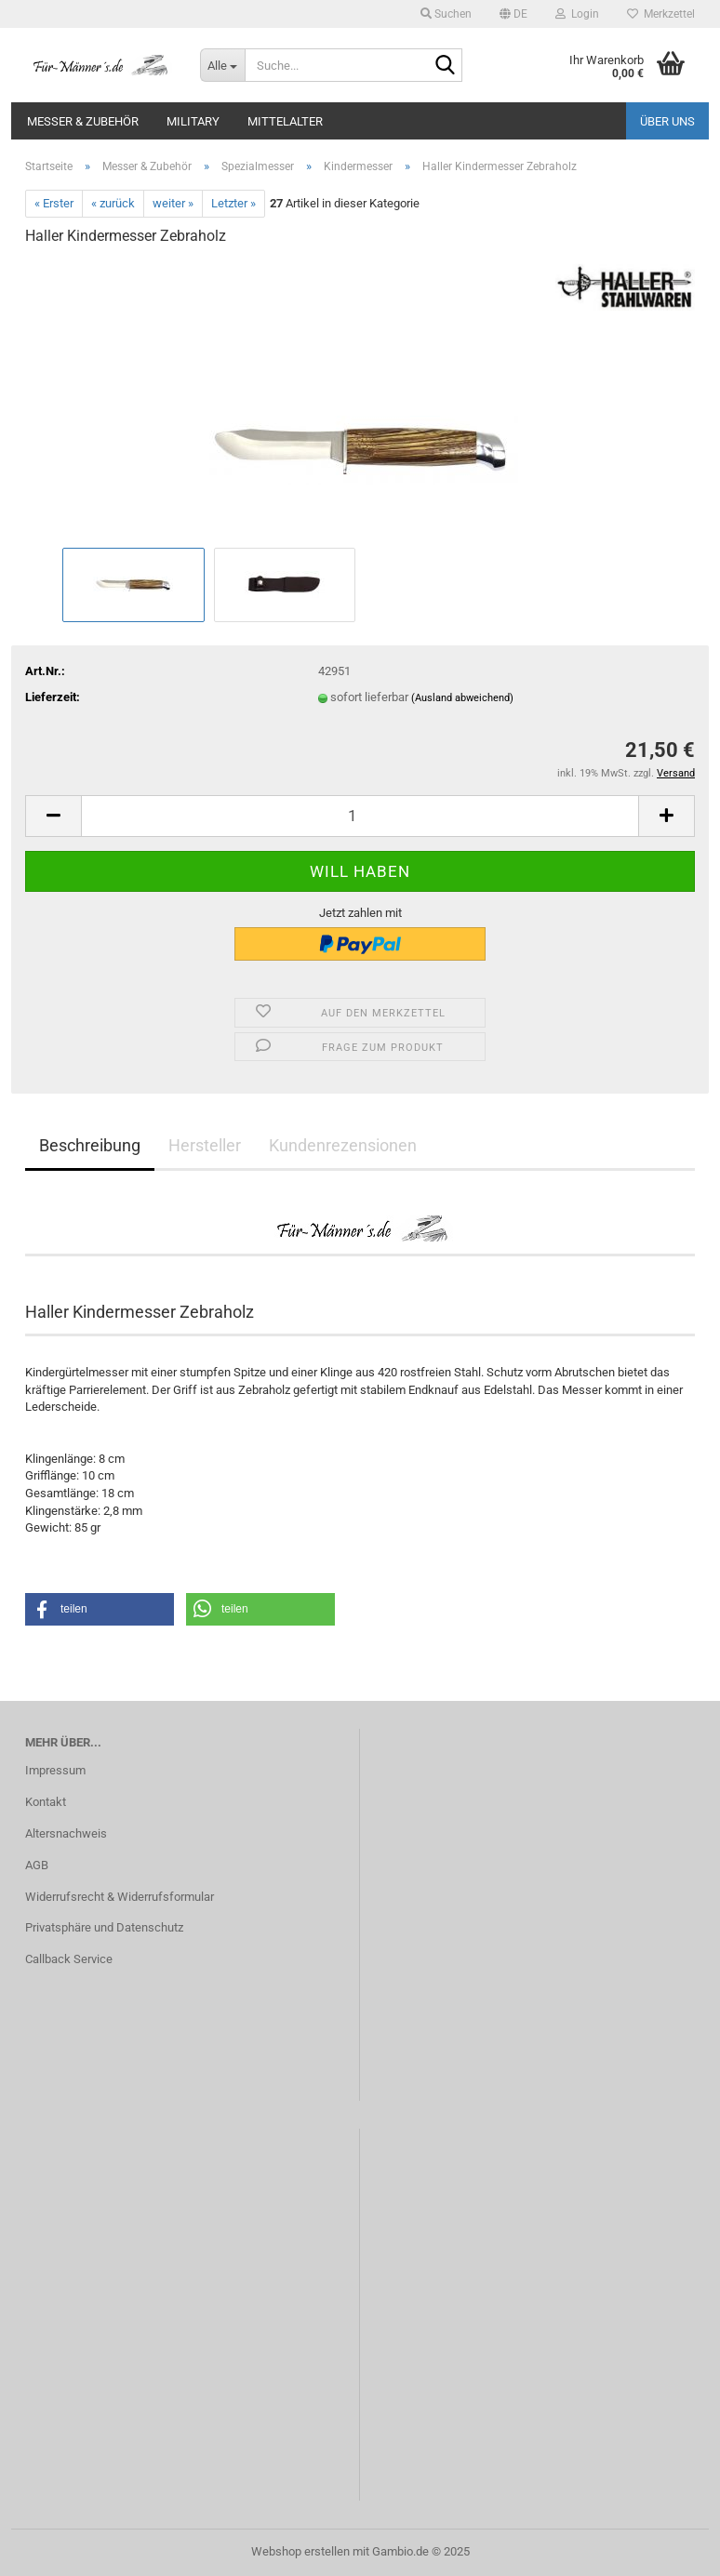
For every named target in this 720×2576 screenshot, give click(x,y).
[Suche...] (222, 65)
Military (193, 121)
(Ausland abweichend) (462, 698)
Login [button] (577, 13)
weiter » (173, 203)
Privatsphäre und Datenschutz (104, 1927)
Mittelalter (285, 121)
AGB (36, 1865)
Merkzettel (661, 13)
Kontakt (45, 1802)
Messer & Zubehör (83, 121)
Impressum (55, 1770)
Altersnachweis (66, 1833)
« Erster (53, 203)
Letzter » (233, 203)
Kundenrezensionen (343, 1145)
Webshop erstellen (300, 2551)
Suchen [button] (446, 13)
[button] (513, 14)
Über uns (667, 121)
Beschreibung (89, 1145)
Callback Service (69, 1959)
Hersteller (204, 1145)
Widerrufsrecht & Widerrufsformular (119, 1897)
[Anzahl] (360, 816)
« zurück (113, 203)
